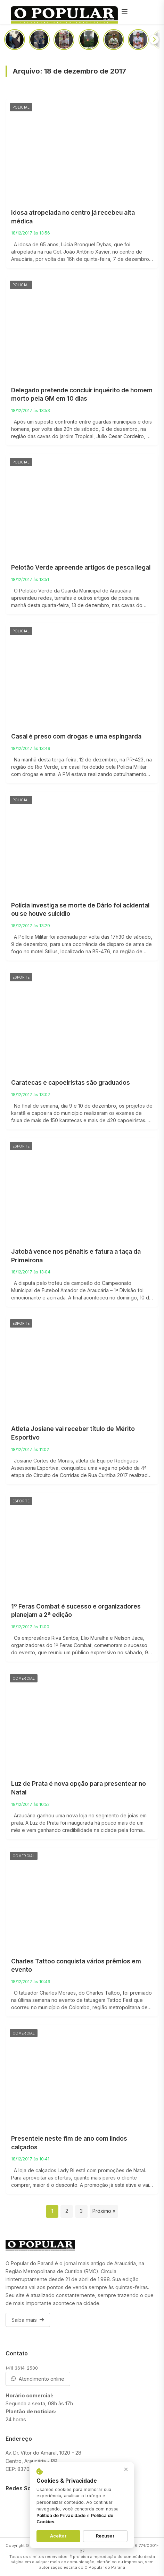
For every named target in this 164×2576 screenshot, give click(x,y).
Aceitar (58, 2536)
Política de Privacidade (60, 2515)
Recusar (105, 2536)
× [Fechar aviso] (126, 2469)
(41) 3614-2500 (22, 2368)
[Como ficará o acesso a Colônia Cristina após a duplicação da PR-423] (138, 39)
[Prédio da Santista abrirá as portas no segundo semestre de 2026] (64, 39)
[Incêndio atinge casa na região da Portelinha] (89, 39)
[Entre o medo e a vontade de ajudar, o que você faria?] (113, 39)
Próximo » (103, 2211)
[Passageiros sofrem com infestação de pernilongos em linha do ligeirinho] (14, 39)
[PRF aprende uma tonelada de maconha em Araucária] (39, 39)
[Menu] (125, 12)
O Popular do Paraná (104, 2567)
